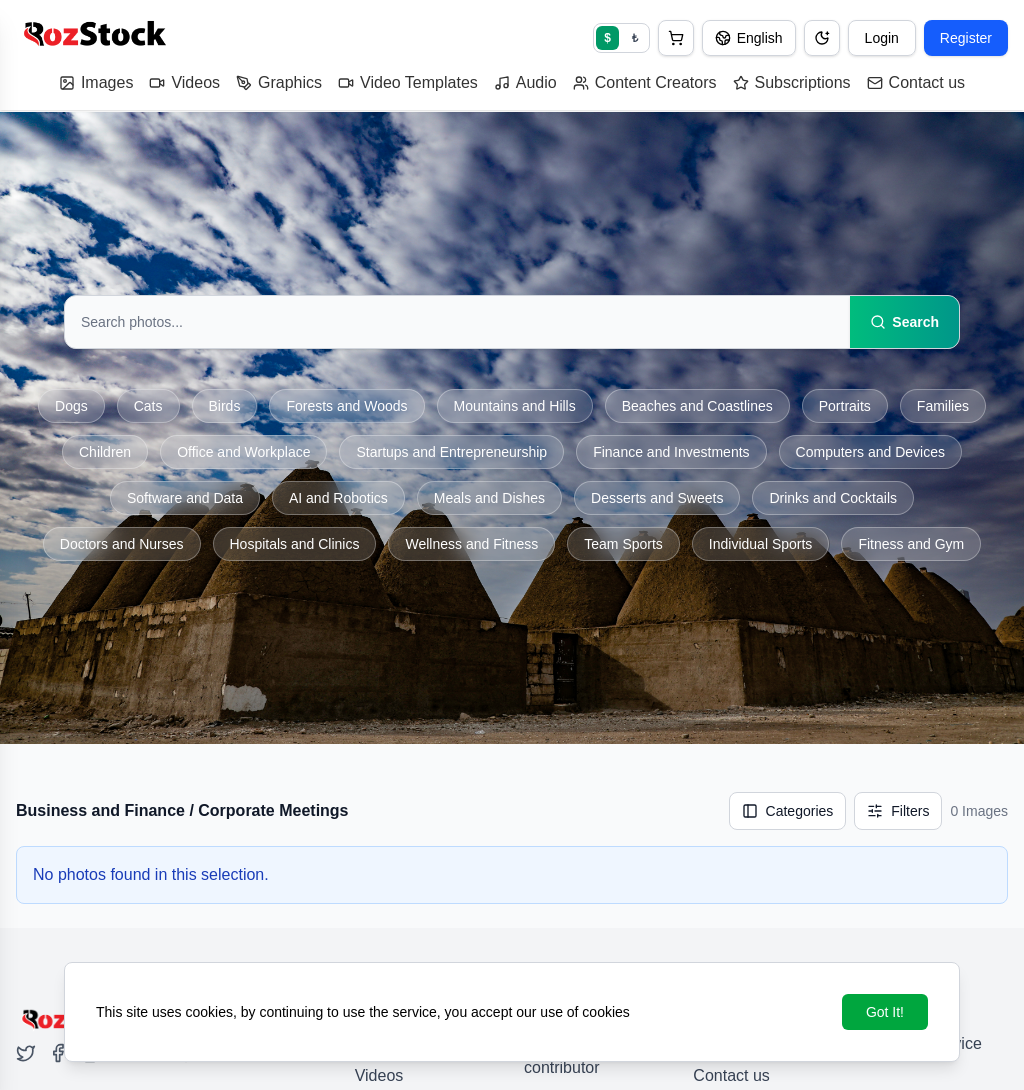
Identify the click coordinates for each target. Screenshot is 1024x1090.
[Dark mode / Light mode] (822, 38)
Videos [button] (184, 82)
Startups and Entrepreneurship (451, 452)
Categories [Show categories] (788, 811)
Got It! (885, 1012)
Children (105, 452)
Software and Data (185, 498)
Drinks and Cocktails (833, 498)
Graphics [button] (279, 82)
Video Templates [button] (408, 82)
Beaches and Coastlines (697, 406)
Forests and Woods (346, 406)
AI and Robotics (338, 498)
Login (882, 38)
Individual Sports (761, 544)
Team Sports (623, 544)
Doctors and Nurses (122, 544)
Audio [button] (525, 82)
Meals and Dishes (489, 498)
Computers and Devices (870, 452)
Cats (148, 406)
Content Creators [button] (645, 82)
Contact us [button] (916, 82)
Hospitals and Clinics (295, 544)
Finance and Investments (671, 452)
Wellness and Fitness (471, 544)
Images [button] (96, 82)
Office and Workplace (243, 452)
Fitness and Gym (911, 544)
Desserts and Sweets (657, 498)
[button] (676, 38)
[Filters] (898, 811)
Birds (225, 406)
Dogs (71, 406)
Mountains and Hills (515, 406)
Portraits (845, 406)
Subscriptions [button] (792, 82)
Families (943, 406)
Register (966, 38)
